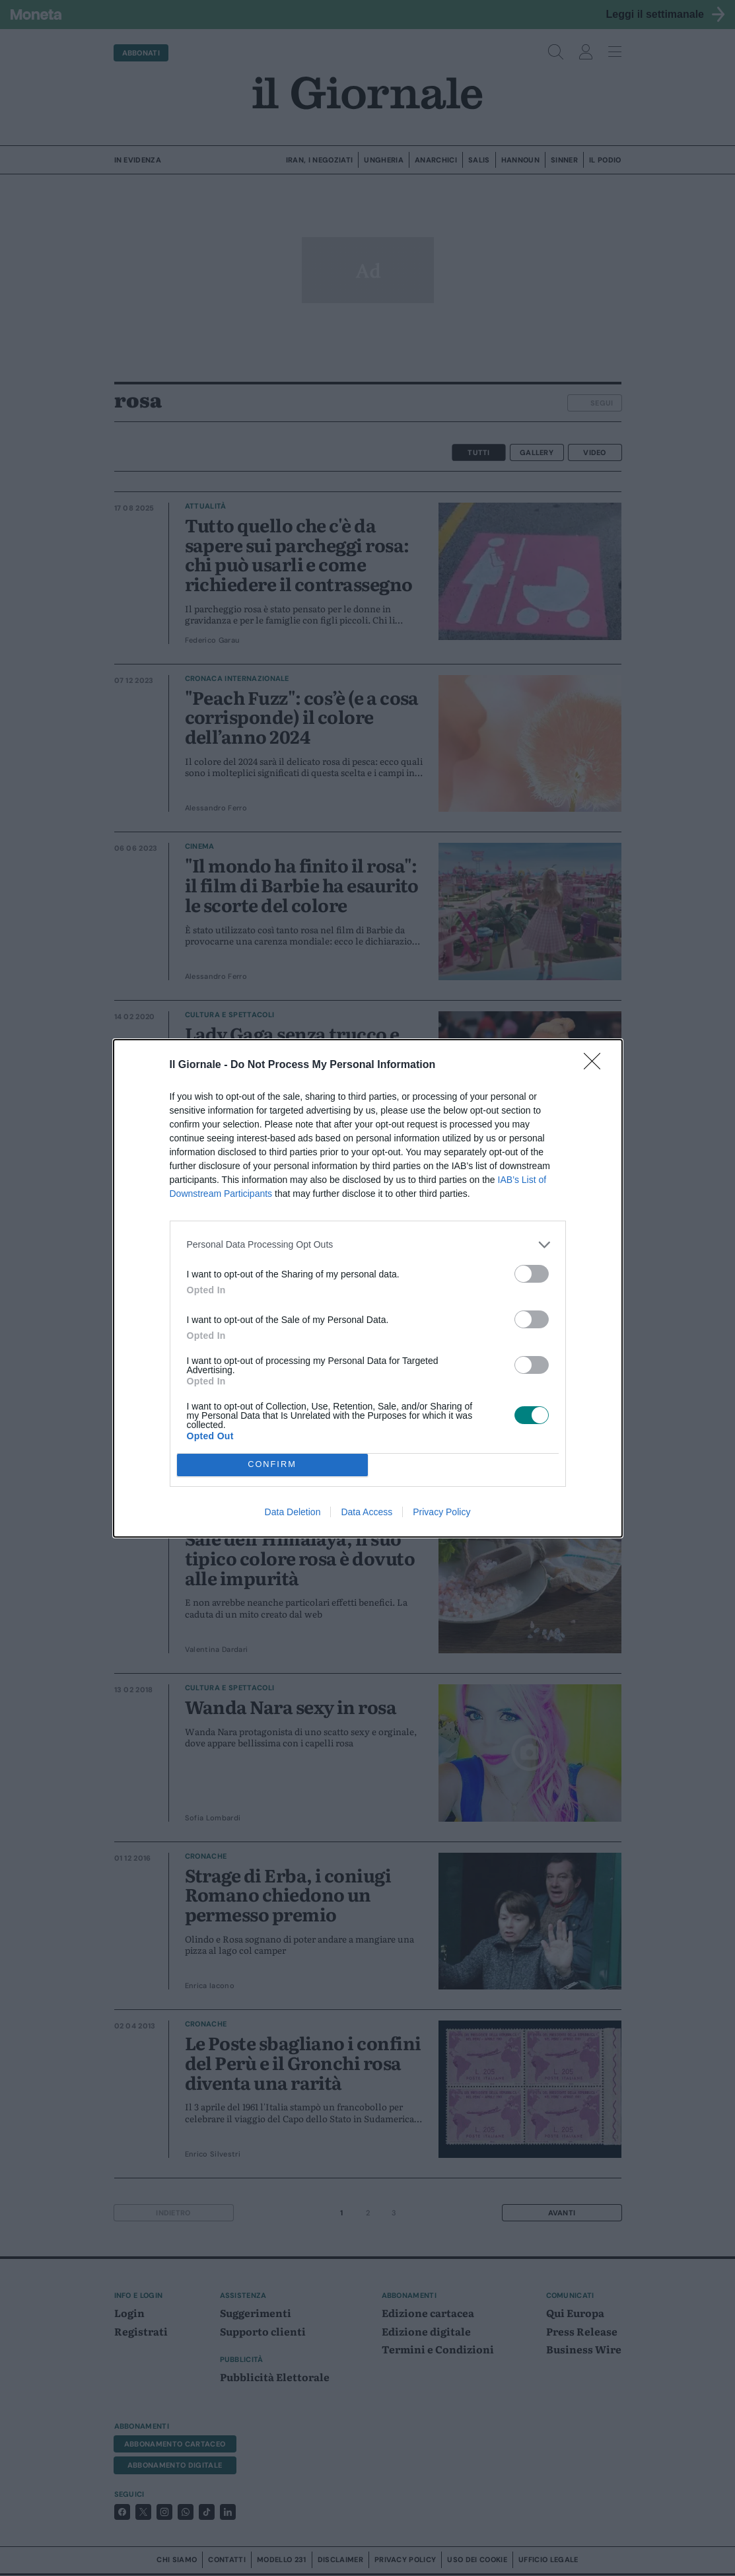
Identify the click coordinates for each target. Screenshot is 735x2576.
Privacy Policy (441, 1512)
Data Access (366, 1512)
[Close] (596, 1065)
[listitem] (368, 1245)
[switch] (531, 1274)
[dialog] (368, 1288)
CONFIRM (272, 1464)
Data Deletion (293, 1512)
